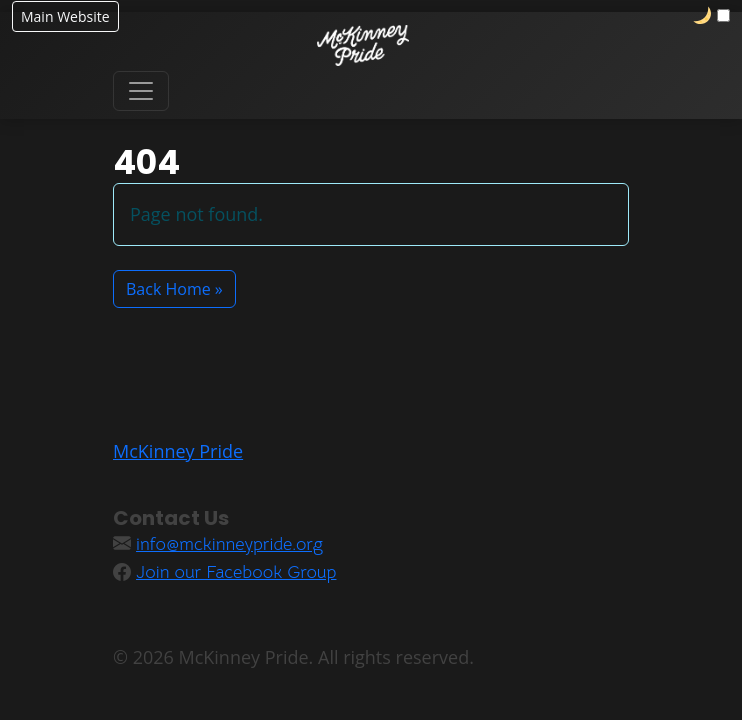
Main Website (65, 16)
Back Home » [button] (174, 289)
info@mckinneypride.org (229, 544)
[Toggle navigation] (141, 91)
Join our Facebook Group (236, 572)
